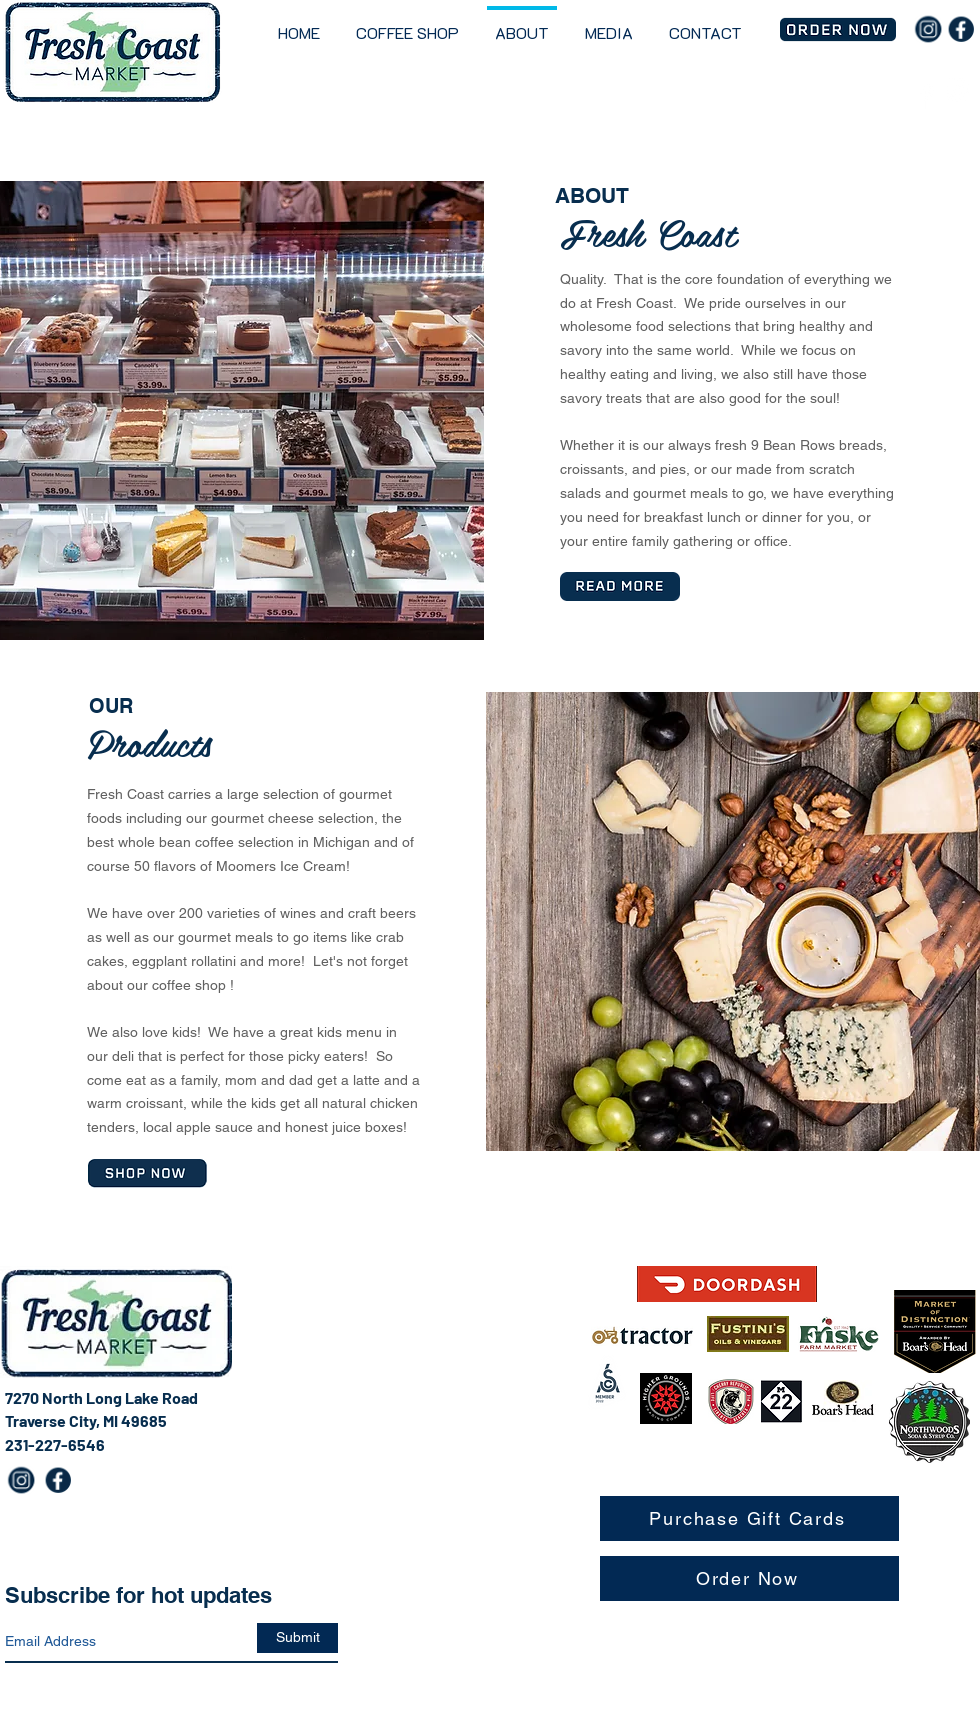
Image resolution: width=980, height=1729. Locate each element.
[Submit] (297, 1638)
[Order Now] (749, 1578)
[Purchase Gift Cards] (749, 1518)
